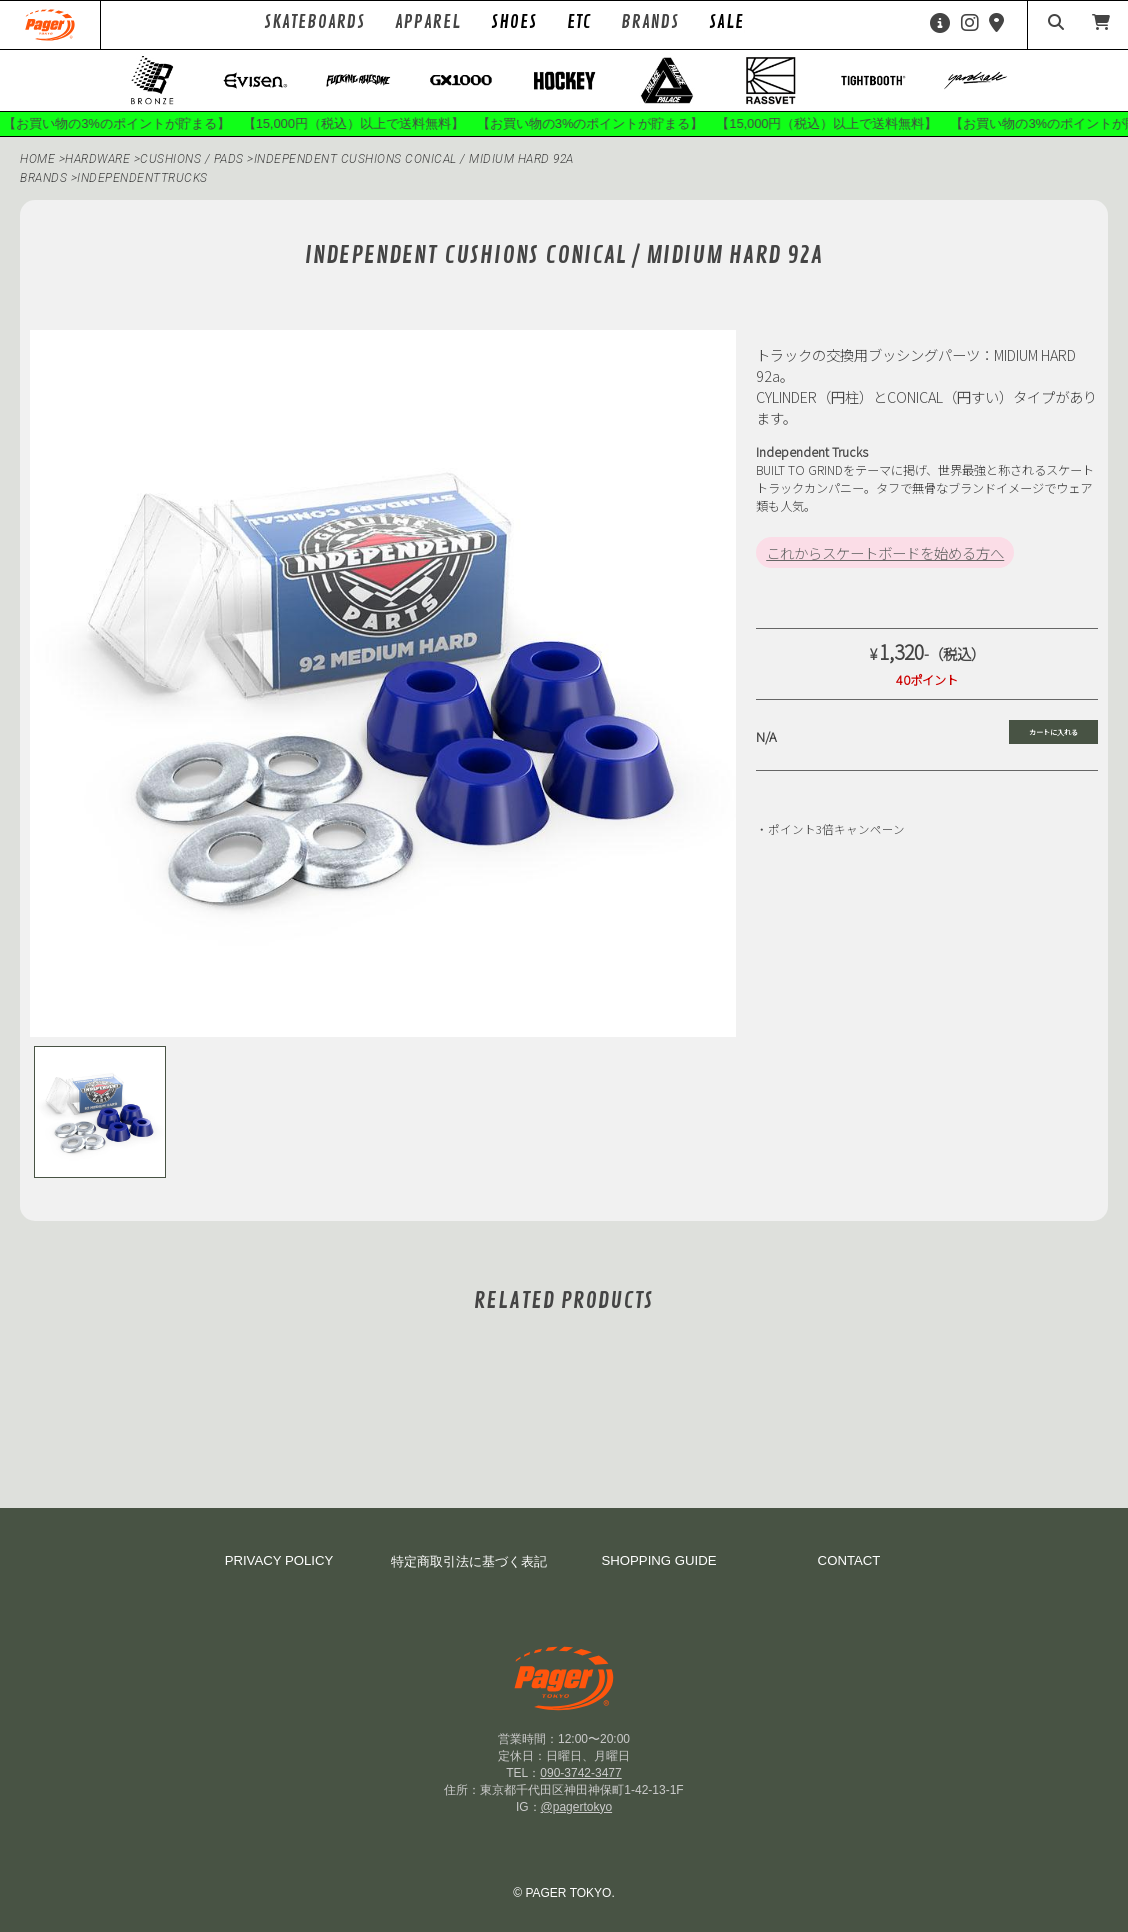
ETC (579, 22)
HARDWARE (99, 159)
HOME (37, 159)
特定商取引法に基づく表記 (469, 1561)
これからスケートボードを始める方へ (885, 552)
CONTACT (849, 1560)
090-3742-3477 (580, 1773)
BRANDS (43, 178)
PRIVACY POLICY (279, 1560)
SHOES (514, 22)
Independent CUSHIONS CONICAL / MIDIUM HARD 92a (414, 159)
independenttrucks (142, 178)
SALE (726, 22)
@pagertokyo (577, 1807)
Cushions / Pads (193, 159)
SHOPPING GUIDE (658, 1560)
